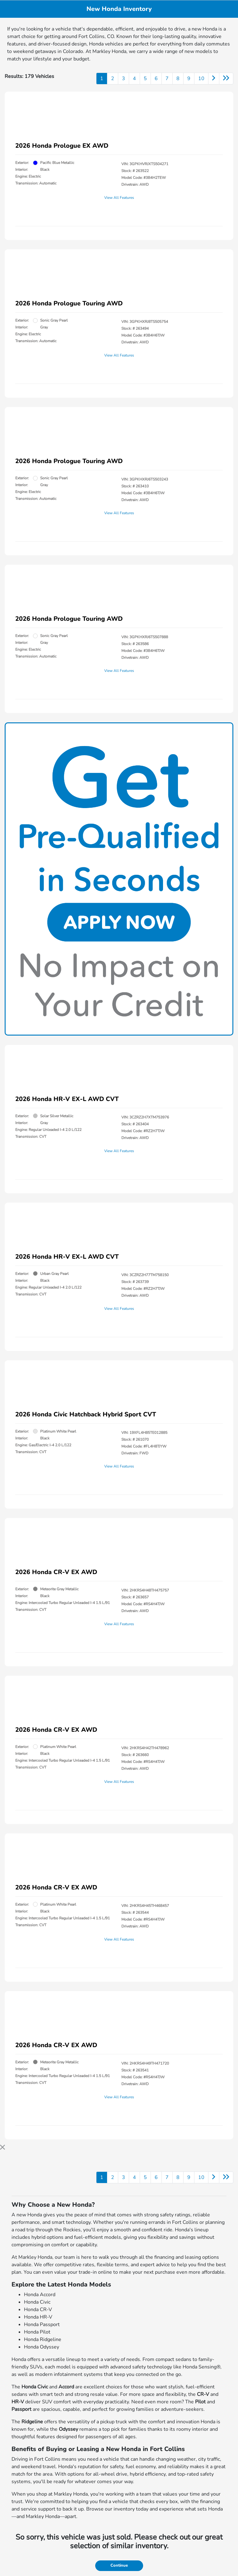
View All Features (119, 197)
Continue (119, 2565)
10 (201, 78)
